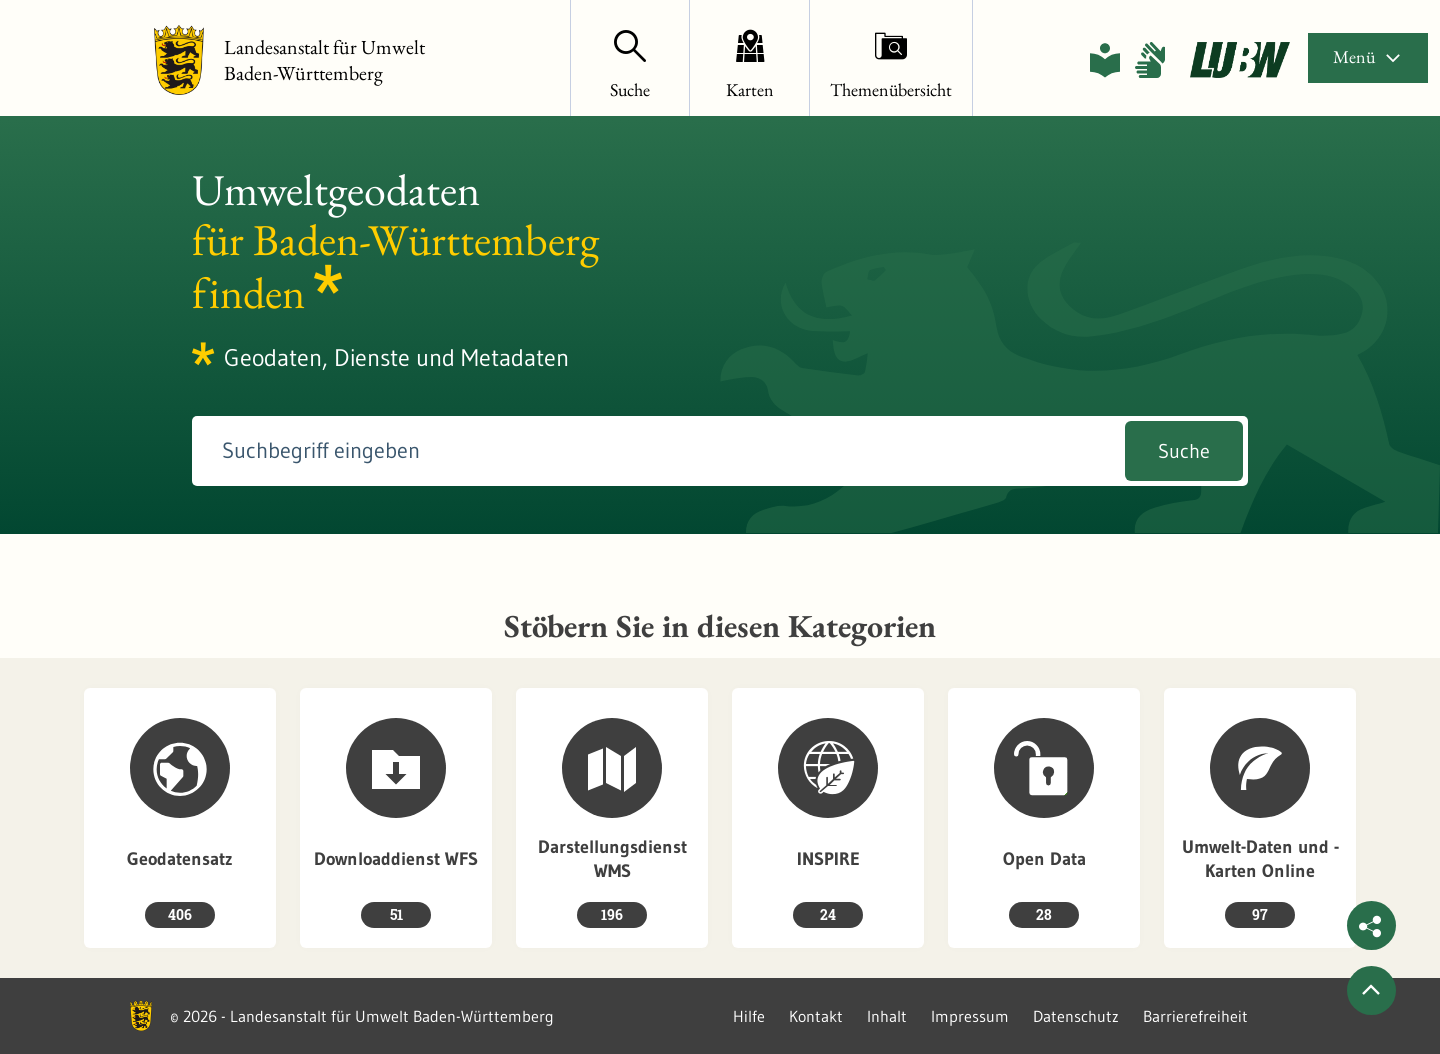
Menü (1368, 56)
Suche (1184, 451)
